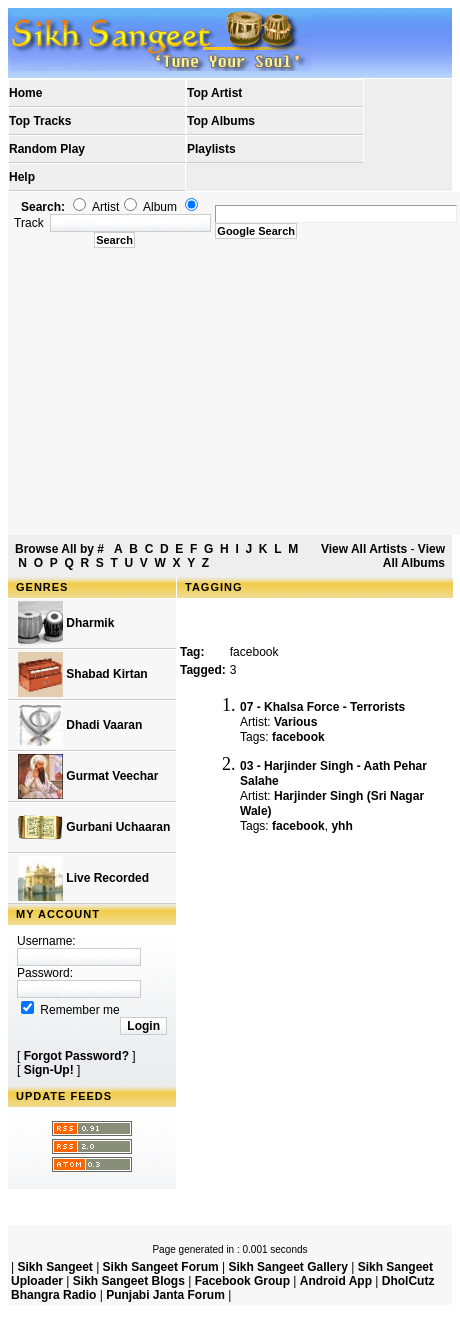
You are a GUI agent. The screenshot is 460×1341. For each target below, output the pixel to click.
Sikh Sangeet (54, 1267)
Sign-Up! (49, 1070)
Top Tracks (40, 121)
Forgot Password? (76, 1056)
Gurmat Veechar (88, 776)
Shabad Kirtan (83, 674)
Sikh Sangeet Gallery (287, 1267)
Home (25, 93)
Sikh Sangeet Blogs (129, 1281)
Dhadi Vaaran (80, 725)
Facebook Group (242, 1281)
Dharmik (66, 623)
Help (22, 177)
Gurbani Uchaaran (94, 827)
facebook (298, 737)
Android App (336, 1281)
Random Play (47, 149)
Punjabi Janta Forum (165, 1295)
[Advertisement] (234, 392)
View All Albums (414, 556)
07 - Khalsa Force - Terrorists (322, 707)
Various (295, 722)
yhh (341, 826)
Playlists (211, 149)
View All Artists (364, 549)
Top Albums (221, 121)
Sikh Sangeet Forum (161, 1267)
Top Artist (214, 93)
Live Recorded (83, 878)
